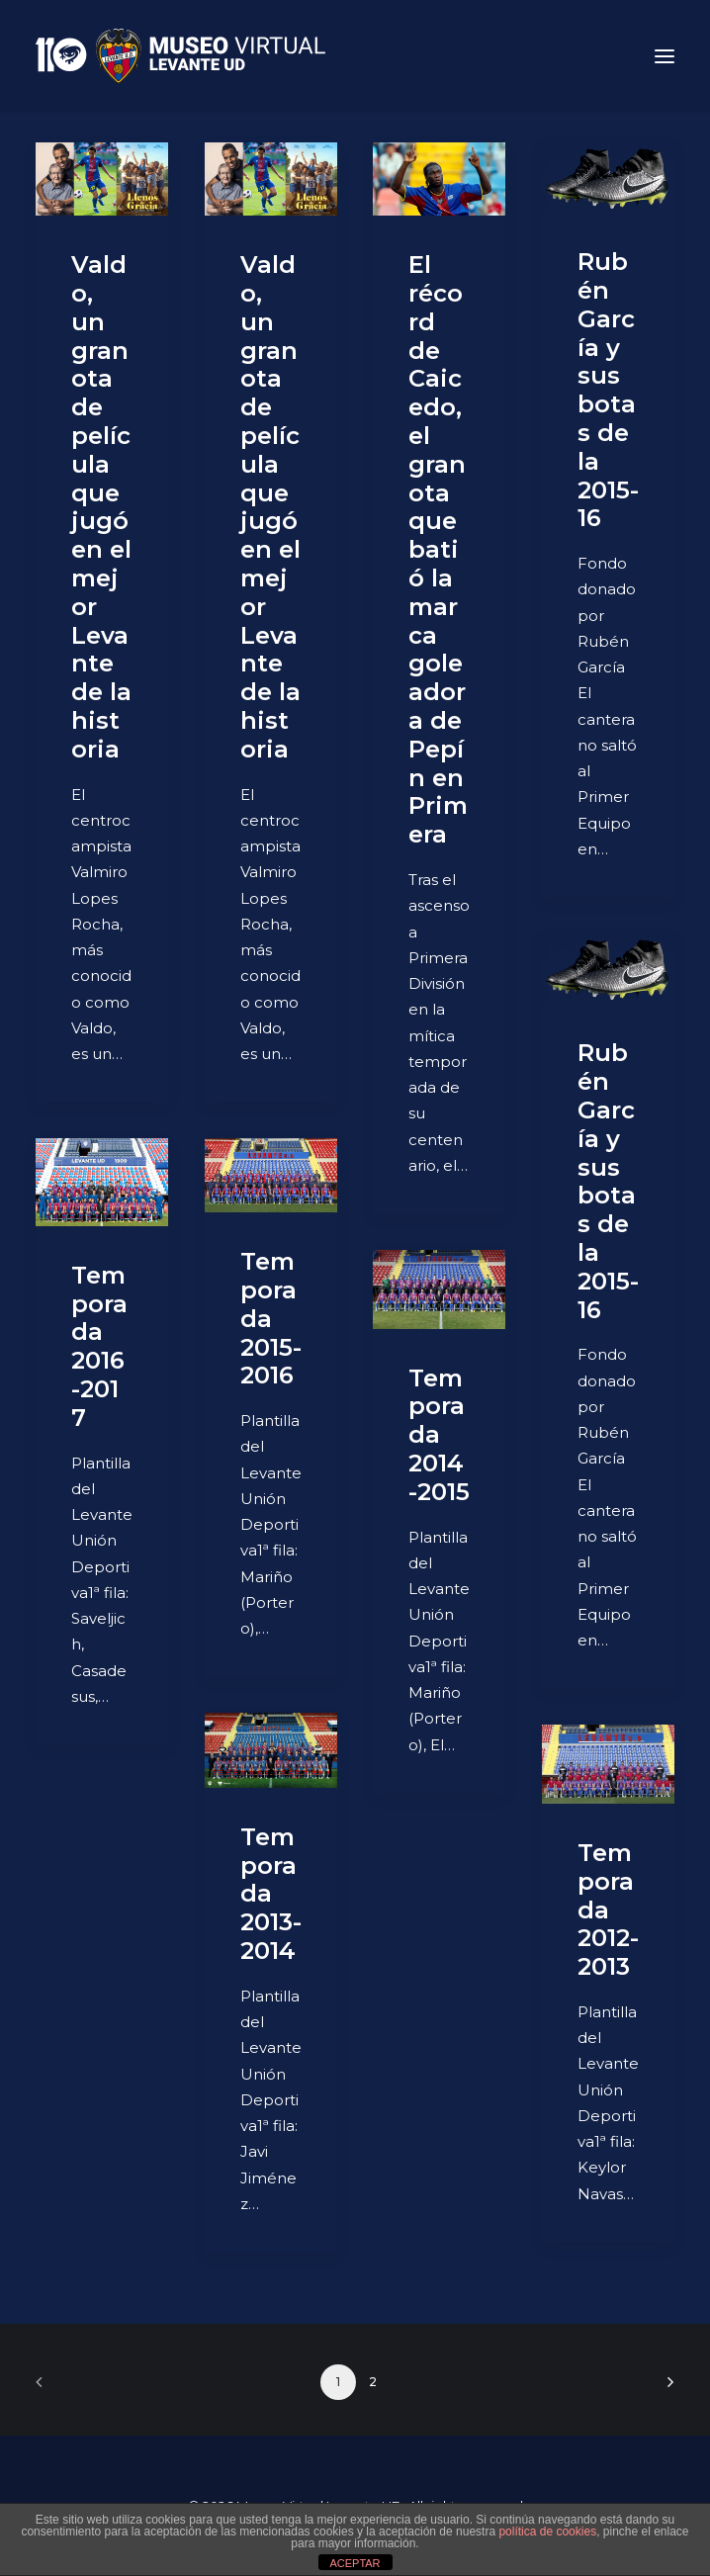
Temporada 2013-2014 (271, 1893)
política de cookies (547, 2531)
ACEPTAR (354, 2563)
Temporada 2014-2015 (439, 1435)
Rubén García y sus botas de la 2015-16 (608, 389)
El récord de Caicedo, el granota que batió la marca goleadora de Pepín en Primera (438, 549)
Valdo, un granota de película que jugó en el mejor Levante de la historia (101, 506)
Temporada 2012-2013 (608, 1909)
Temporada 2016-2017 (99, 1346)
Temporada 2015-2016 (271, 1318)
